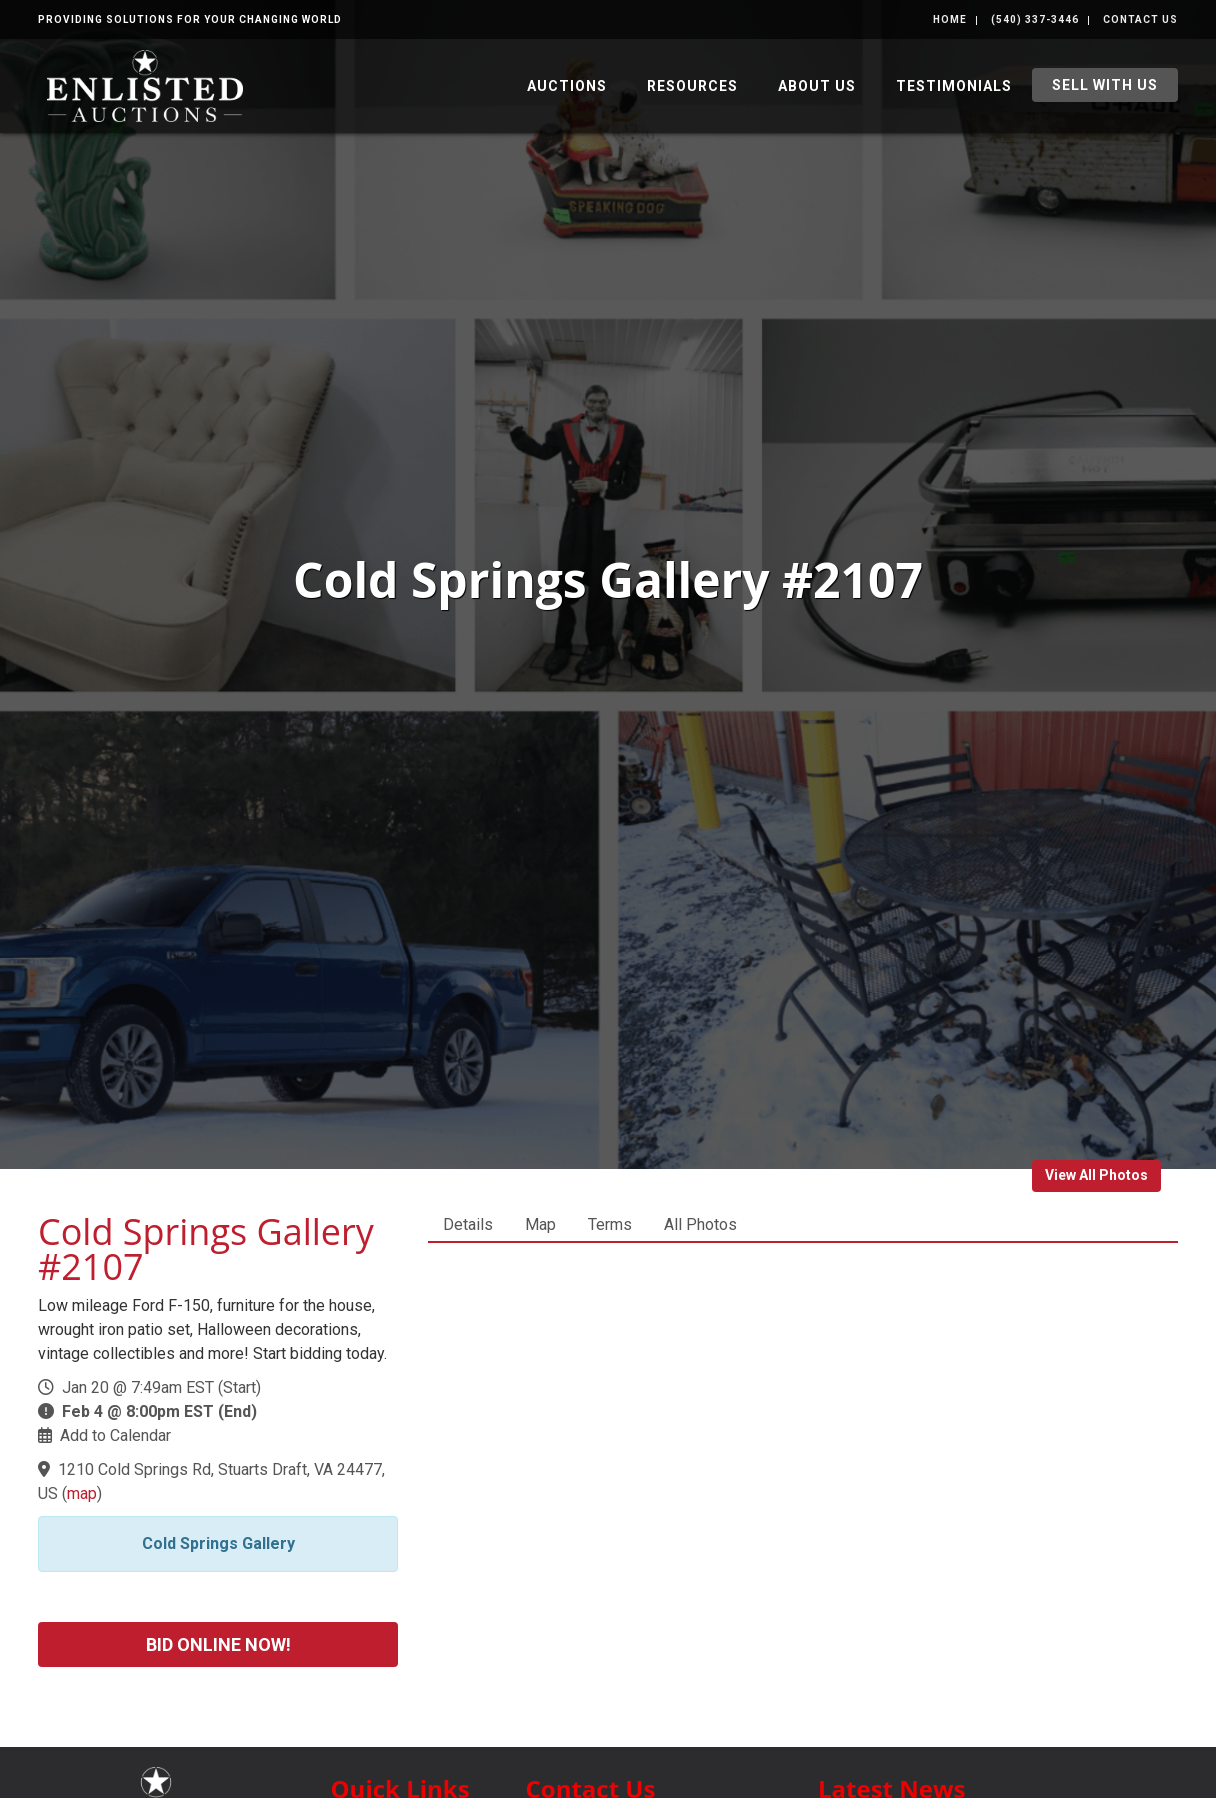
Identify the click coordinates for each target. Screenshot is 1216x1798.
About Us (817, 86)
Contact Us (1140, 19)
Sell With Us (1105, 85)
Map (540, 1224)
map (82, 1493)
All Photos (700, 1224)
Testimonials (954, 86)
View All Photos (1096, 1175)
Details (468, 1224)
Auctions (567, 86)
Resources (692, 86)
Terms (610, 1224)
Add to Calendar (115, 1435)
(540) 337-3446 (1035, 19)
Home (950, 19)
